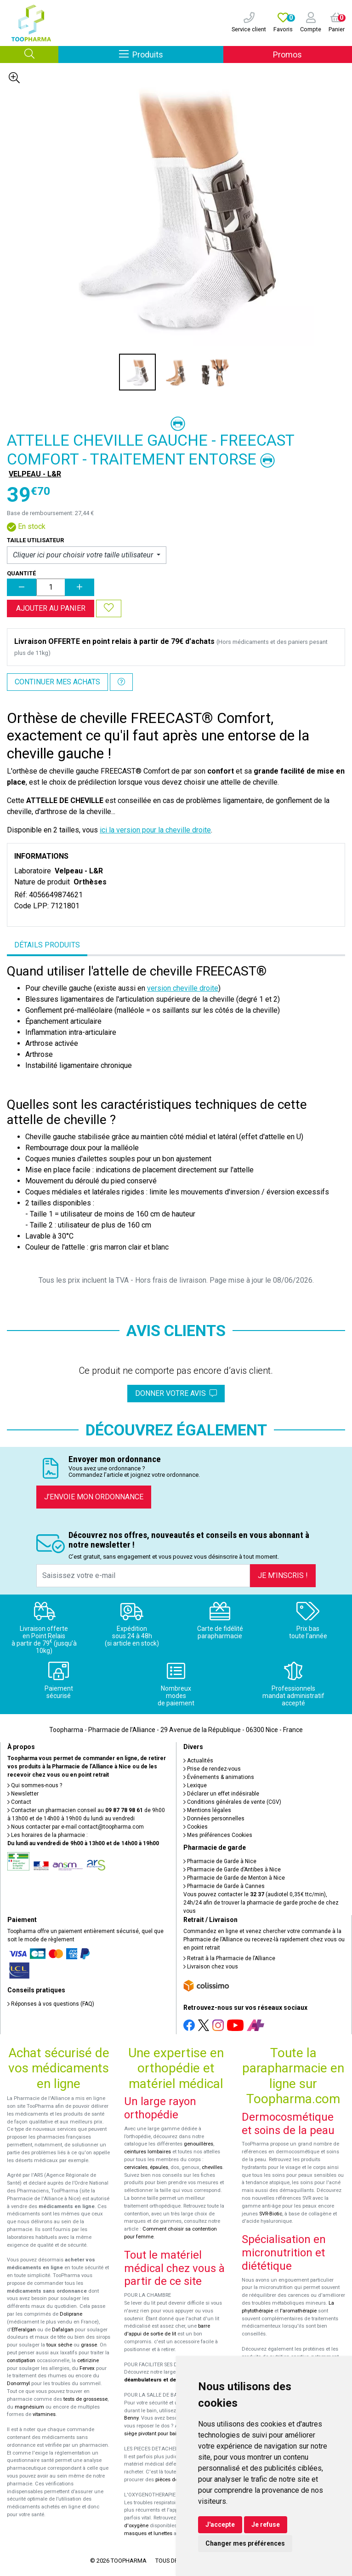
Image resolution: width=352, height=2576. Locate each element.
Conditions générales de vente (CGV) (232, 1802)
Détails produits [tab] (47, 945)
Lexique (195, 1785)
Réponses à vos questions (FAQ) (50, 2004)
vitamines (44, 2414)
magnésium (29, 2407)
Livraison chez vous (210, 1966)
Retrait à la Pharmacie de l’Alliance (229, 1958)
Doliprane (71, 2314)
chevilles (212, 2167)
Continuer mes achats (57, 681)
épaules (159, 2167)
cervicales (136, 2167)
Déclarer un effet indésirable (221, 1793)
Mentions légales (207, 1810)
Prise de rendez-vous (212, 1769)
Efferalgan (23, 2330)
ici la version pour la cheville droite (155, 830)
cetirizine (88, 2361)
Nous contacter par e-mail (75, 1827)
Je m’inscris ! (283, 1575)
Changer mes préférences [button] (245, 2543)
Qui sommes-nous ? (34, 1785)
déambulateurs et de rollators (161, 2380)
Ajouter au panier (50, 608)
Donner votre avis (176, 1393)
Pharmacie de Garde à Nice (219, 1861)
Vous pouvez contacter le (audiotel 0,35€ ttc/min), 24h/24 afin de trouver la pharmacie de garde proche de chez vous (261, 1902)
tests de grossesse (85, 2399)
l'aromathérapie (298, 2311)
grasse (89, 2345)
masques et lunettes (148, 2533)
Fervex (87, 2368)
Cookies (195, 1827)
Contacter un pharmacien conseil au (75, 1810)
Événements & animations (218, 1777)
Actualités (198, 1760)
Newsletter (23, 1793)
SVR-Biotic (270, 2214)
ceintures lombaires (147, 2152)
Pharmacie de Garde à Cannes (224, 1886)
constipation (21, 2361)
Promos (287, 54)
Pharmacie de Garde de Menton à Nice (234, 1878)
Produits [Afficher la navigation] (171, 54)
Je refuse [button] (265, 2524)
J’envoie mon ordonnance (93, 1496)
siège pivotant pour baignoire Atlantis (167, 2434)
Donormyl (18, 2384)
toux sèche (59, 2345)
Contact (19, 1802)
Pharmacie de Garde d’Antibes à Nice (232, 1869)
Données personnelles (213, 1818)
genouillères (198, 2144)
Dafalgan (63, 2330)
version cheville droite (182, 988)
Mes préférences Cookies (217, 1835)
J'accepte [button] (220, 2524)
